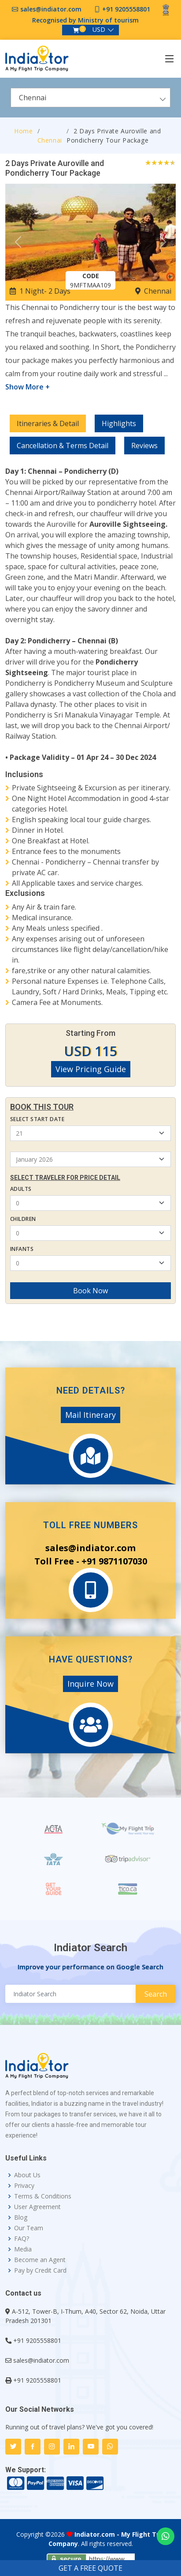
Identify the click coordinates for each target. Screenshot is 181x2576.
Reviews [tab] (144, 445)
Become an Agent (40, 2260)
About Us (27, 2175)
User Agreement (37, 2207)
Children (23, 1219)
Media (23, 2249)
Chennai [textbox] (32, 97)
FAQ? (21, 2239)
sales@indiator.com (50, 9)
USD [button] (98, 29)
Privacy (24, 2186)
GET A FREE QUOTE (90, 2568)
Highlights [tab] (119, 423)
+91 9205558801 (126, 9)
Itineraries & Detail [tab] (48, 423)
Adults (21, 1189)
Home (23, 131)
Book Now (90, 1291)
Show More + (27, 387)
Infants (21, 1249)
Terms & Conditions (42, 2196)
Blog (20, 2217)
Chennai (49, 140)
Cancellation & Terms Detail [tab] (62, 445)
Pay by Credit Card (40, 2270)
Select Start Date (37, 1119)
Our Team (28, 2228)
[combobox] (90, 97)
